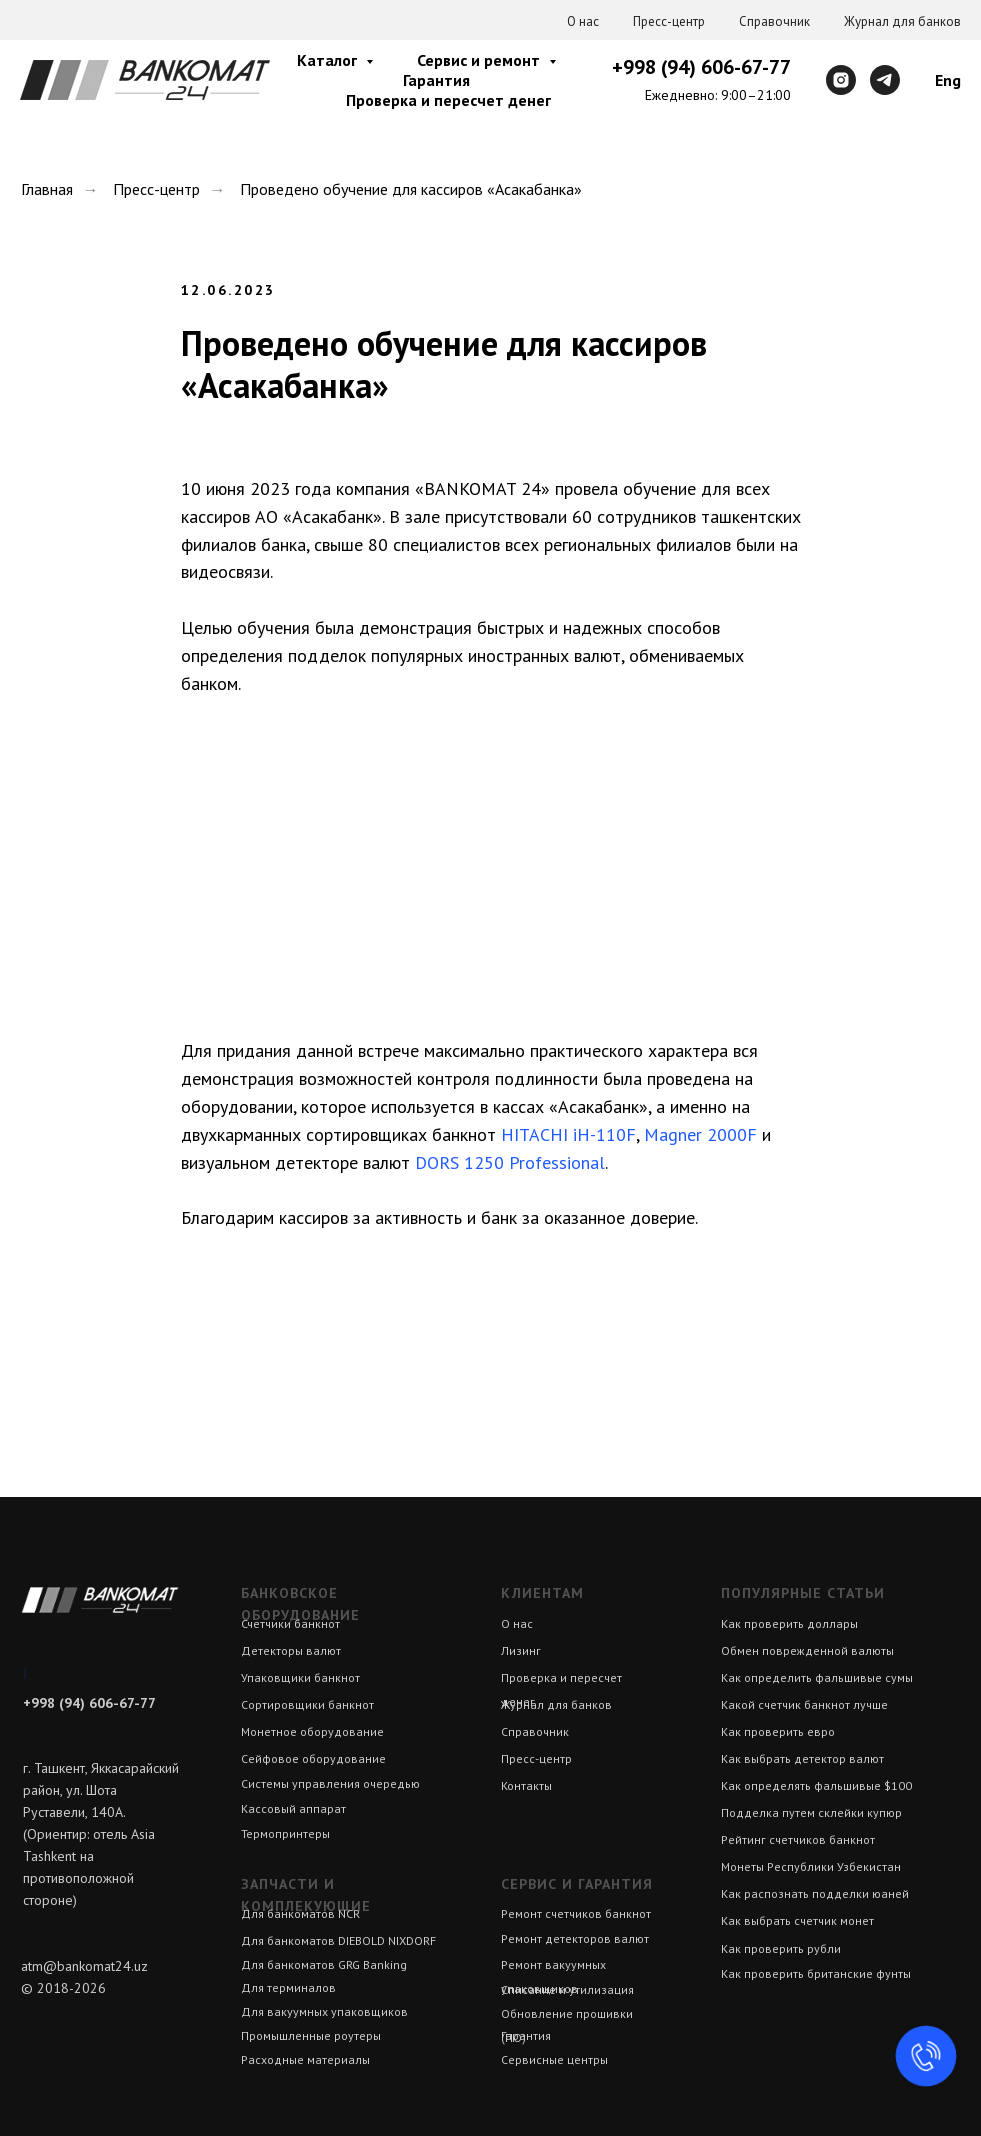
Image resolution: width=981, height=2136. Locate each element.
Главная (47, 189)
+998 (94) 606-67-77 (701, 67)
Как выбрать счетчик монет (797, 1920)
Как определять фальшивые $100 (816, 1785)
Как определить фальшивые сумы (817, 1677)
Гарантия (436, 80)
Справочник (774, 21)
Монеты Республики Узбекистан (811, 1866)
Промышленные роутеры (311, 2035)
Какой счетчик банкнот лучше (804, 1704)
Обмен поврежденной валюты (807, 1650)
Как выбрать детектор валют (802, 1758)
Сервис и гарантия (577, 1884)
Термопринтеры (285, 1833)
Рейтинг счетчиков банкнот (798, 1839)
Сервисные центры (554, 2059)
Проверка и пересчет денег (448, 100)
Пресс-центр (669, 21)
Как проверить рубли (781, 1948)
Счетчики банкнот (290, 1623)
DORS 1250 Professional (510, 1162)
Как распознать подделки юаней (815, 1893)
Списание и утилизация (567, 1989)
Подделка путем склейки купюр (811, 1812)
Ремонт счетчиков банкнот (576, 1913)
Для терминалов (288, 1987)
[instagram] (841, 80)
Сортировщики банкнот (307, 1704)
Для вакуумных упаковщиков (324, 2011)
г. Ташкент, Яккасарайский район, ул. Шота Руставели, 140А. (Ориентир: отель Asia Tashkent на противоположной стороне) (101, 1834)
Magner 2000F (700, 1134)
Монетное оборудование (312, 1731)
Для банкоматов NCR (300, 1913)
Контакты (526, 1785)
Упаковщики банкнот (300, 1677)
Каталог (329, 60)
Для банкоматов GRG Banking (324, 1964)
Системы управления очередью (330, 1783)
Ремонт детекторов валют (575, 1938)
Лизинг (521, 1650)
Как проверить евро (778, 1731)
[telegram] (885, 80)
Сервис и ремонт (480, 60)
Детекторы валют (291, 1650)
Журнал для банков (902, 21)
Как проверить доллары (789, 1623)
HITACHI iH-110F (568, 1134)
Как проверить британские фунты (816, 1973)
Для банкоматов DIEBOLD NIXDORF (338, 1940)
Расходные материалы (305, 2059)
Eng (948, 80)
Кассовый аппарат (293, 1808)
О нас (583, 21)
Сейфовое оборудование (313, 1758)
